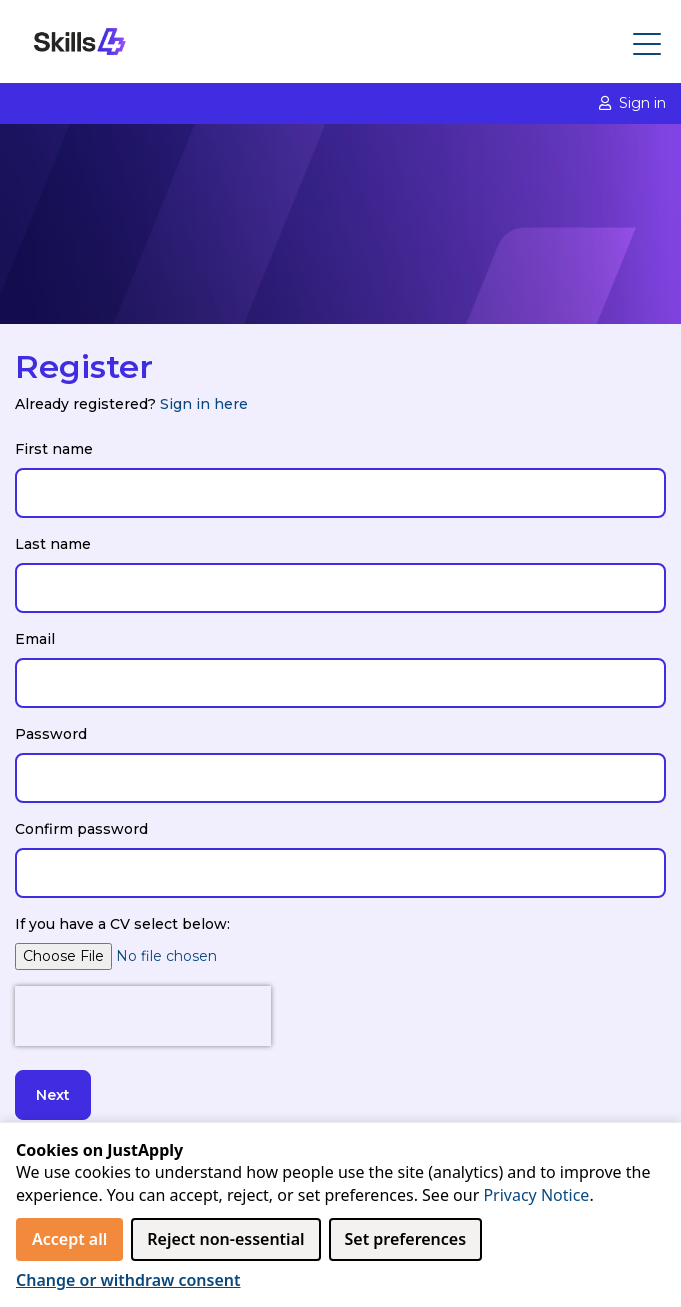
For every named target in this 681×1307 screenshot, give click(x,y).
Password (51, 734)
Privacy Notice (536, 1195)
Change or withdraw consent (128, 1280)
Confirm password (81, 829)
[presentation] (143, 1016)
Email (35, 639)
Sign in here (204, 404)
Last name (53, 544)
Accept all (69, 1239)
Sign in (632, 103)
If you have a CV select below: (122, 924)
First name (54, 449)
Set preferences (406, 1239)
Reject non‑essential (225, 1239)
